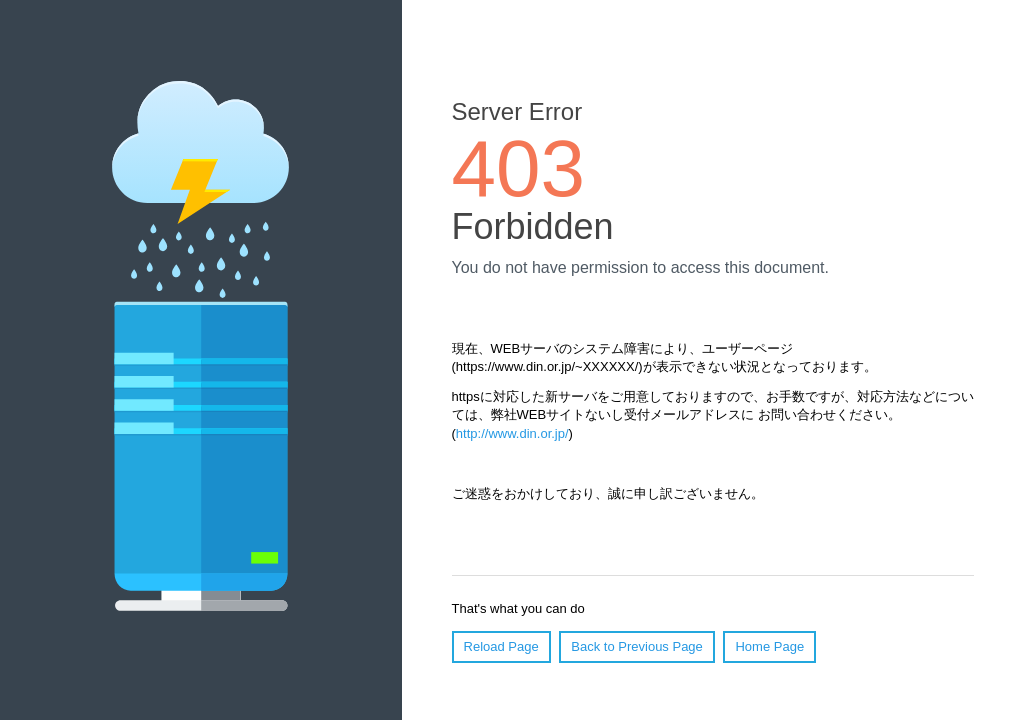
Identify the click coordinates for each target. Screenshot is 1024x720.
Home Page (769, 646)
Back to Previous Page (637, 646)
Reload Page (501, 646)
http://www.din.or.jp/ (512, 433)
